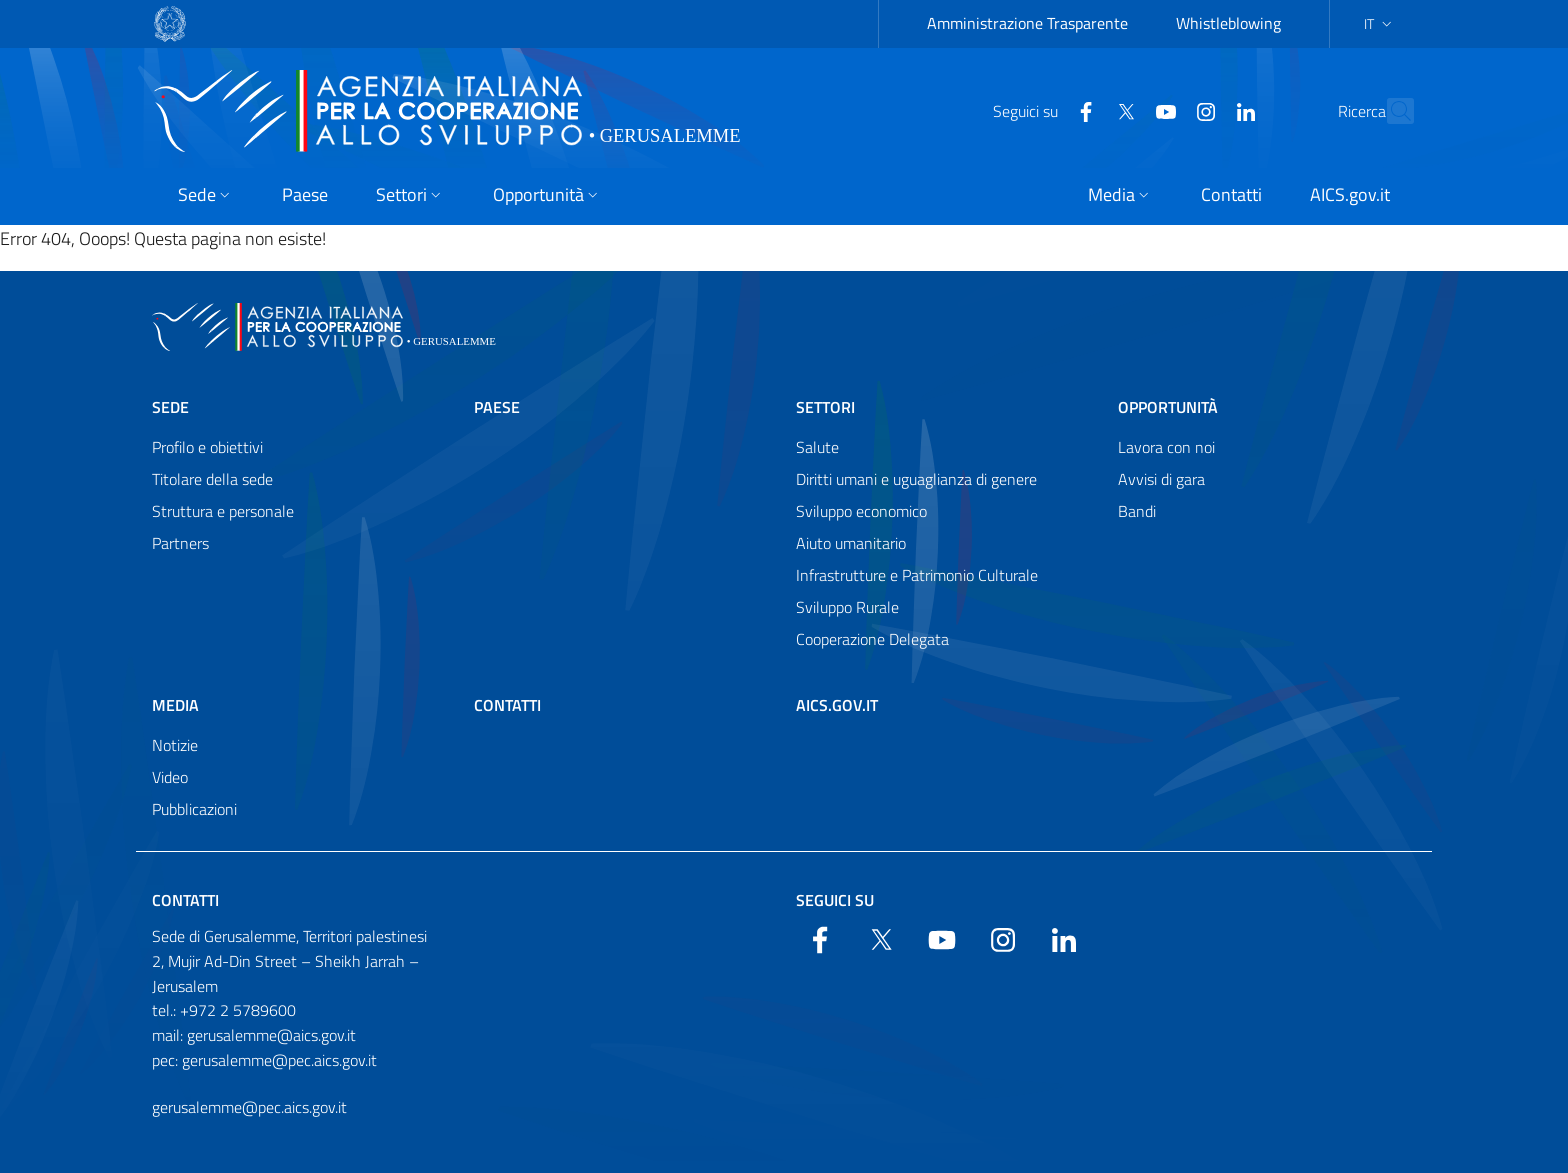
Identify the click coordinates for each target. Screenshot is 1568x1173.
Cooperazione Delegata (872, 639)
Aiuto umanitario (851, 543)
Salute (817, 447)
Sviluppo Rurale (847, 607)
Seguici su (835, 900)
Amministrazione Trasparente (1027, 23)
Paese (497, 407)
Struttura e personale (223, 511)
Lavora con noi (1166, 447)
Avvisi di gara (1161, 479)
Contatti (507, 705)
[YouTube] (1122, 110)
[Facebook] (1042, 110)
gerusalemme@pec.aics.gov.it (249, 1107)
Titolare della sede (212, 479)
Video (170, 777)
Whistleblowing (1228, 23)
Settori (825, 407)
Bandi (1137, 511)
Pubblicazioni (194, 809)
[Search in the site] (1390, 111)
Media (175, 705)
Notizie (175, 745)
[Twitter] (1082, 110)
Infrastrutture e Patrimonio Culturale (917, 575)
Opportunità (1168, 407)
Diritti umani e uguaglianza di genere (916, 479)
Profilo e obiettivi (207, 447)
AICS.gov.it (837, 705)
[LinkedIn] (1202, 110)
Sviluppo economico (861, 511)
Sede (170, 407)
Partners (180, 543)
